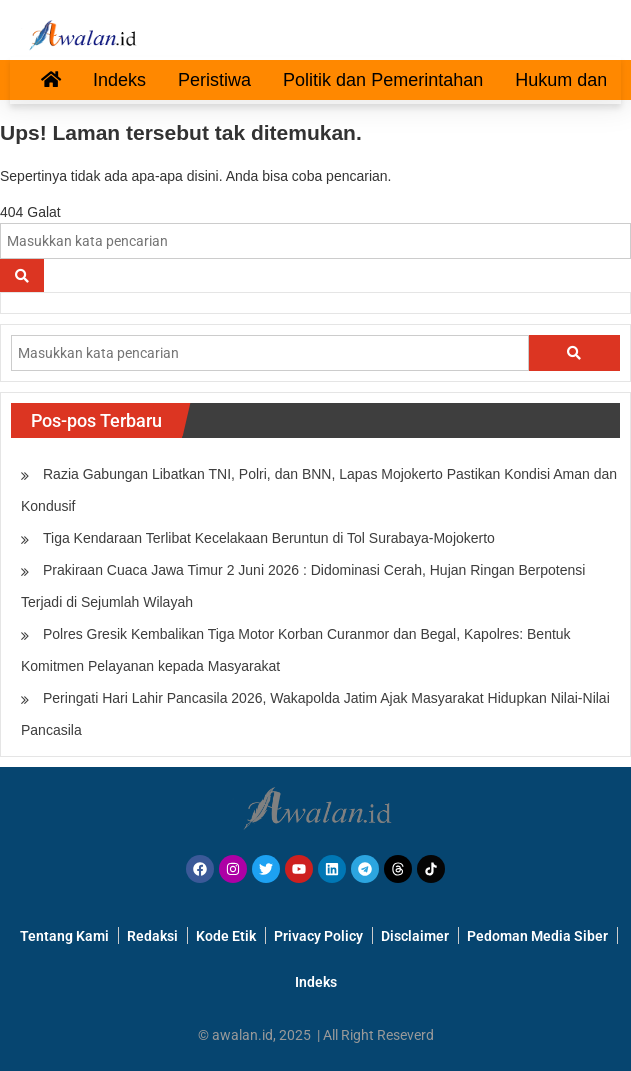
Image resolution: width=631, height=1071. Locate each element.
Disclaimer (415, 936)
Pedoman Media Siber (537, 936)
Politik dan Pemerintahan (383, 80)
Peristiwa (214, 80)
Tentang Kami (64, 936)
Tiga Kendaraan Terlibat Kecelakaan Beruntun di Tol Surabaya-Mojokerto (269, 538)
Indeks (119, 80)
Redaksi (152, 936)
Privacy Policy (318, 936)
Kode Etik (226, 936)
